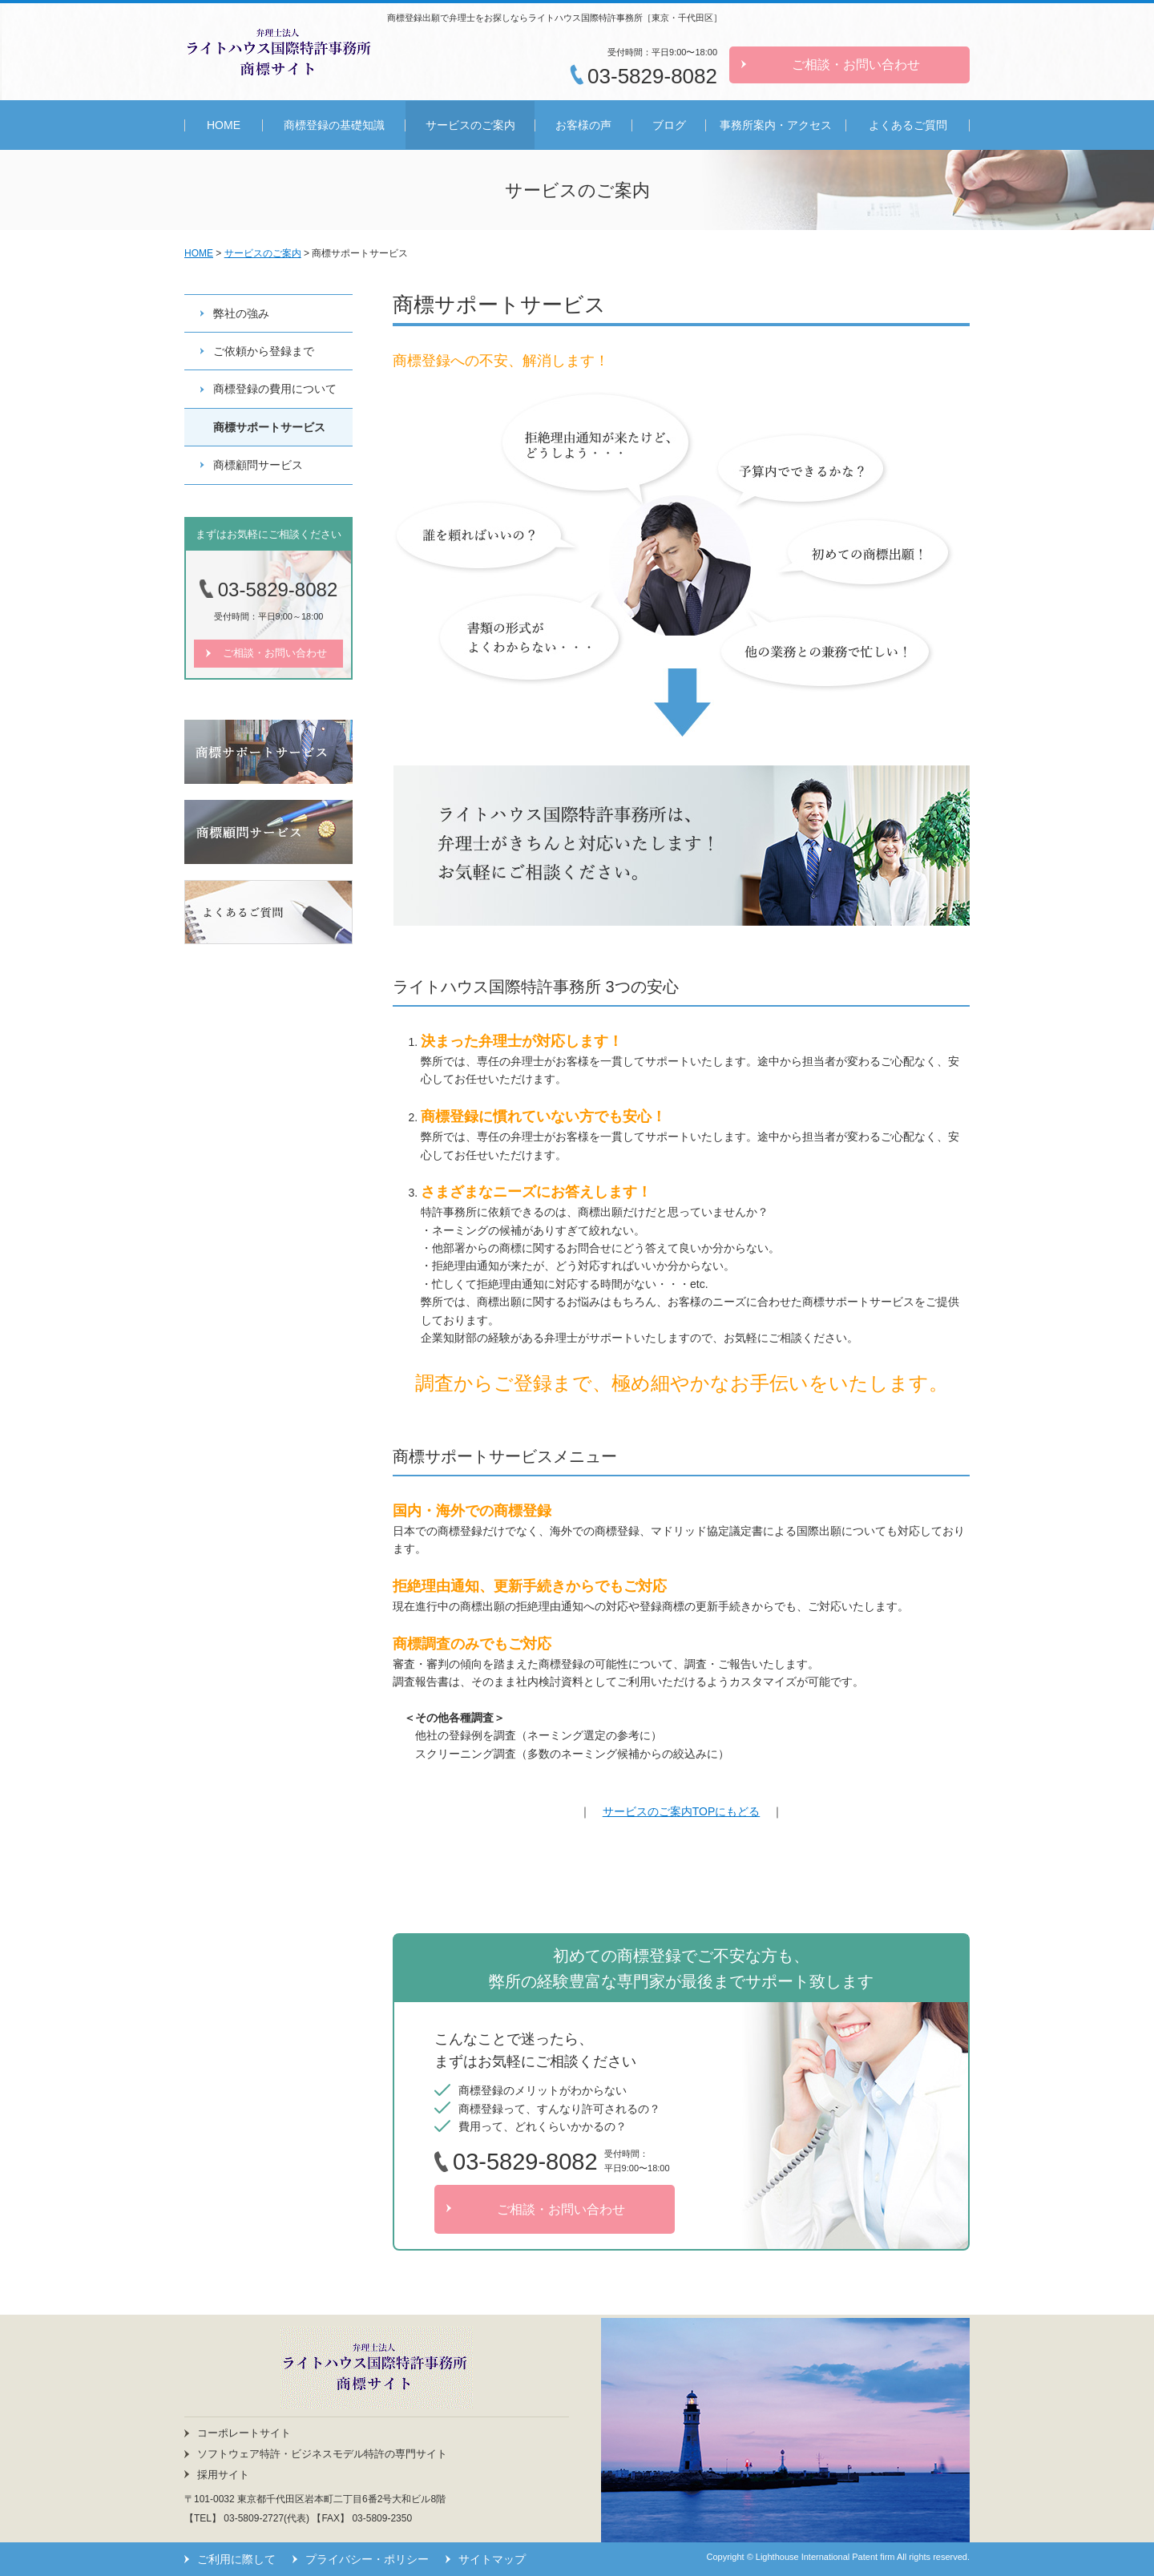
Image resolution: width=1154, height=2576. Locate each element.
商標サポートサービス (269, 427)
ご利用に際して (236, 2559)
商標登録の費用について (275, 388)
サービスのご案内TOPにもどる (682, 1811)
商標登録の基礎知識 (334, 125)
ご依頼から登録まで (263, 351)
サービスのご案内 (470, 125)
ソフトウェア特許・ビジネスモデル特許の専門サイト (322, 2454)
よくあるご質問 (908, 125)
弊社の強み (241, 313)
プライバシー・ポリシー (367, 2559)
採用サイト (223, 2475)
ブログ (669, 125)
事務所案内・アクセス (776, 125)
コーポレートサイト (244, 2433)
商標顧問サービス (258, 464)
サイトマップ (492, 2559)
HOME (223, 125)
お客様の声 (583, 125)
